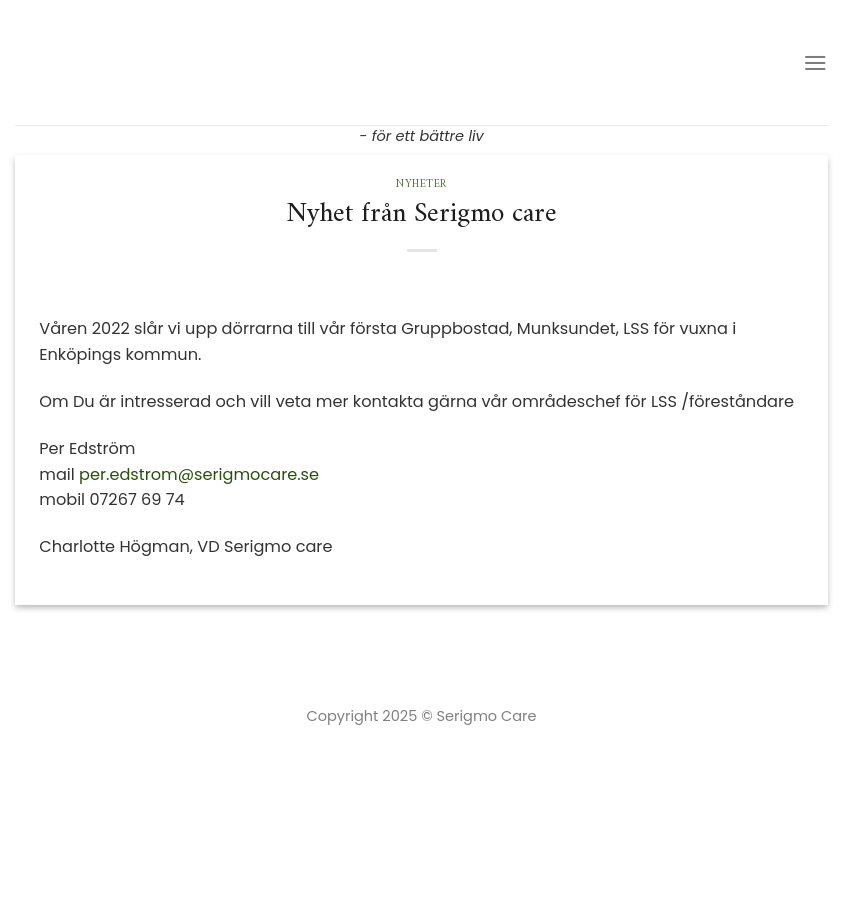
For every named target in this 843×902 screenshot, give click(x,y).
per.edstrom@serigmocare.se (199, 474)
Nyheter (421, 184)
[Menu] (815, 62)
